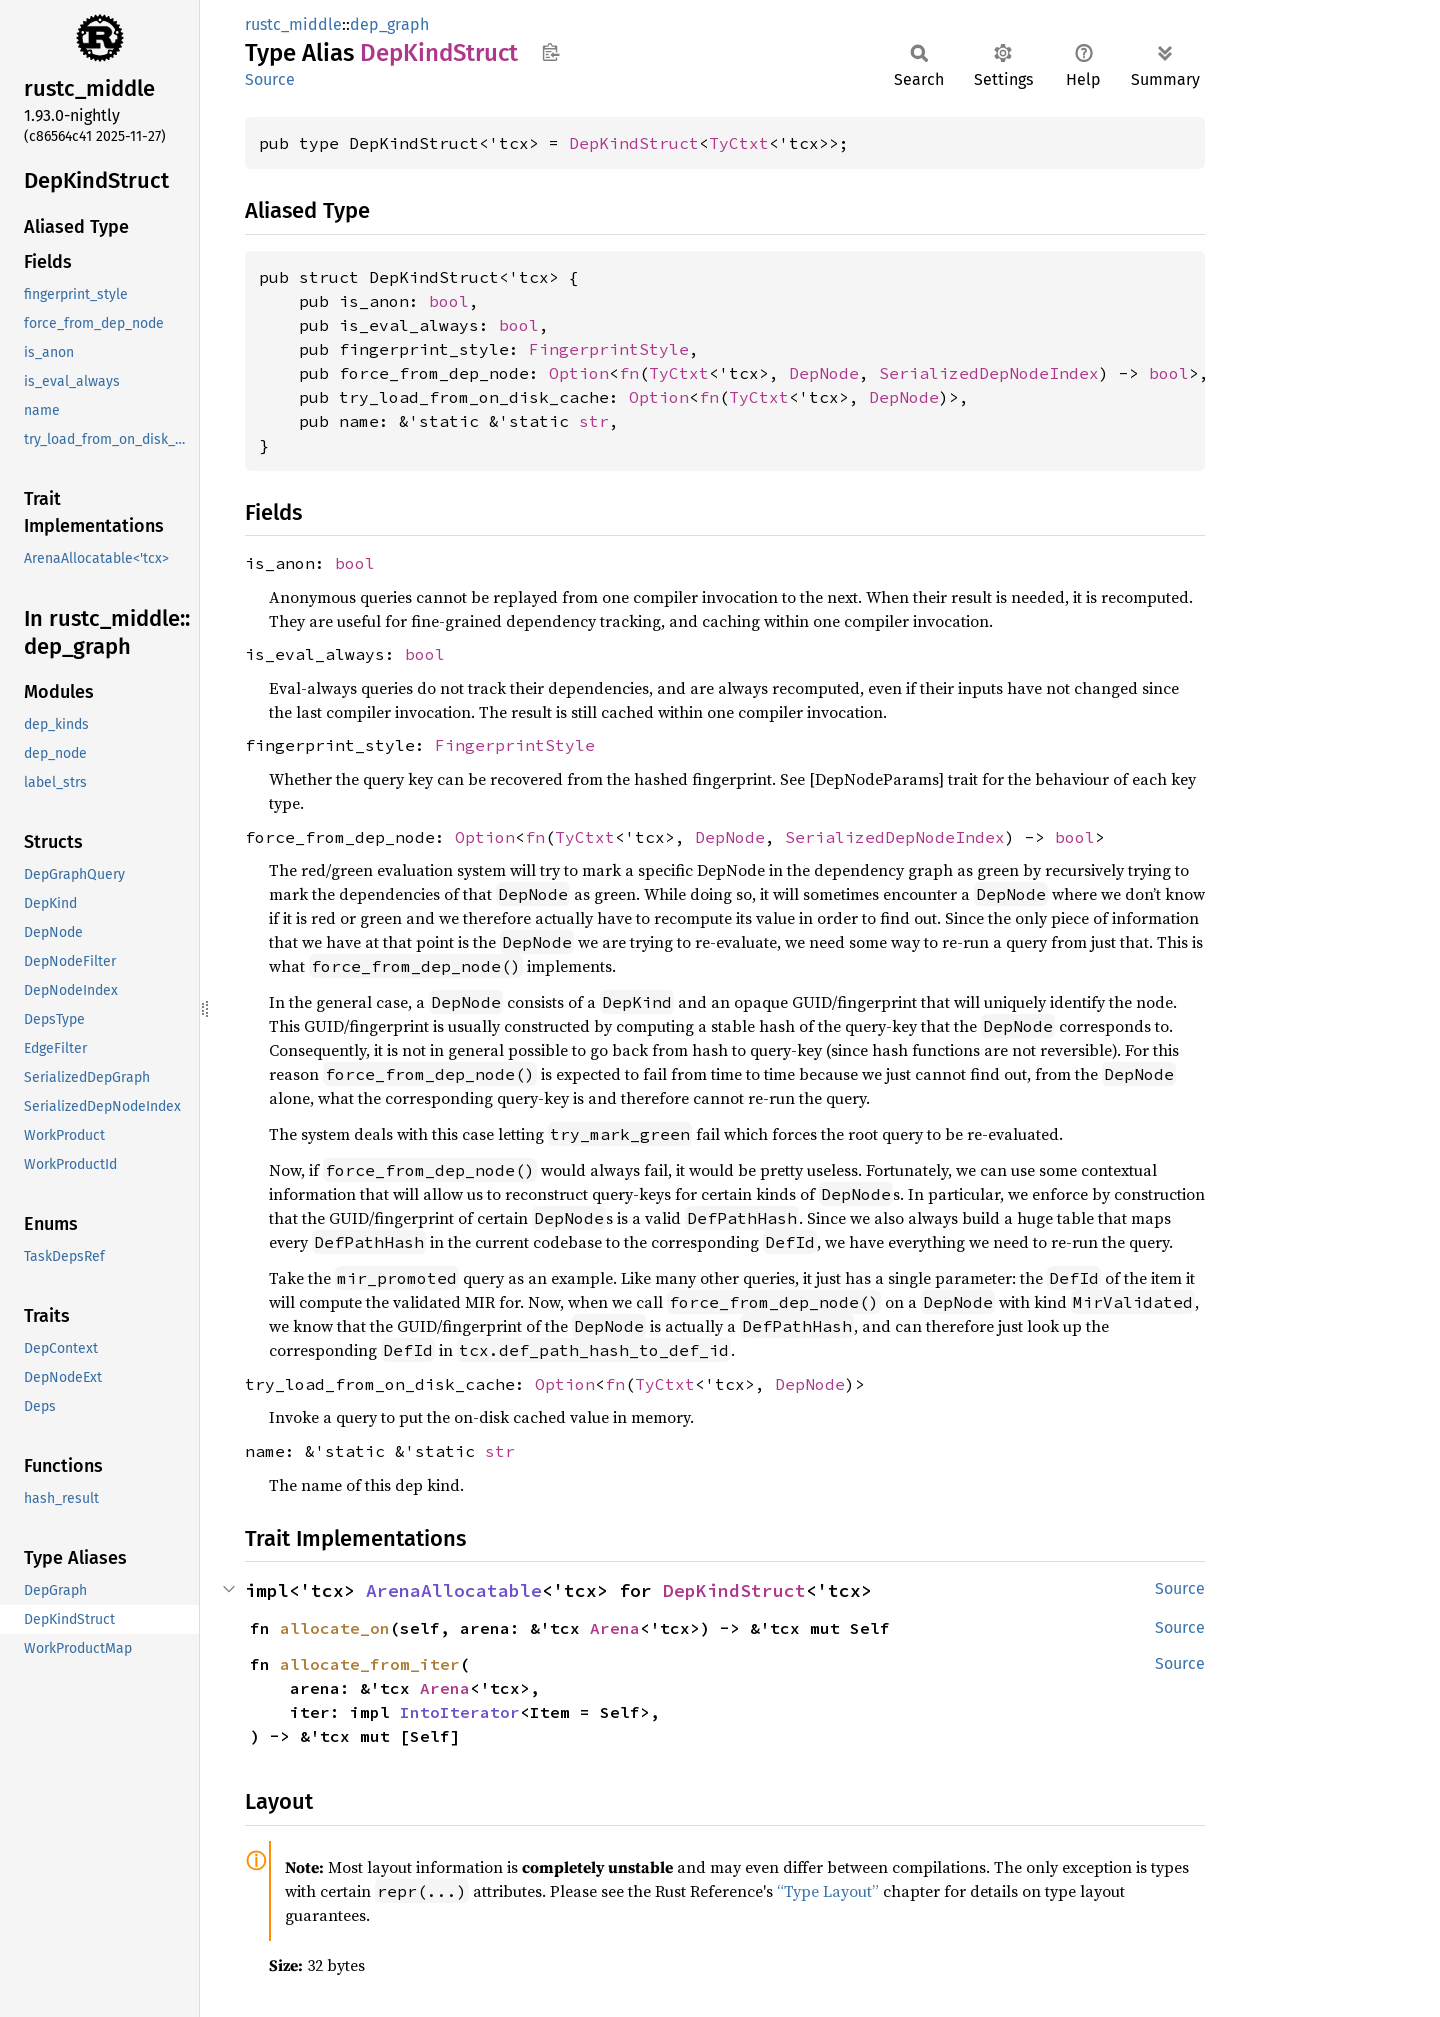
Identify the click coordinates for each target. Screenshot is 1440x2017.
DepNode (824, 373)
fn (629, 373)
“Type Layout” (828, 1891)
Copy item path (550, 52)
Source (270, 79)
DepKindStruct (634, 143)
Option (579, 373)
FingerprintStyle (609, 349)
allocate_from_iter (370, 1664)
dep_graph (389, 24)
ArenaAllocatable (454, 1590)
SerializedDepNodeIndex (989, 373)
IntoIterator (460, 1712)
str (594, 421)
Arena (615, 1628)
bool (449, 301)
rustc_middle (293, 24)
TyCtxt (739, 143)
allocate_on (335, 1628)
